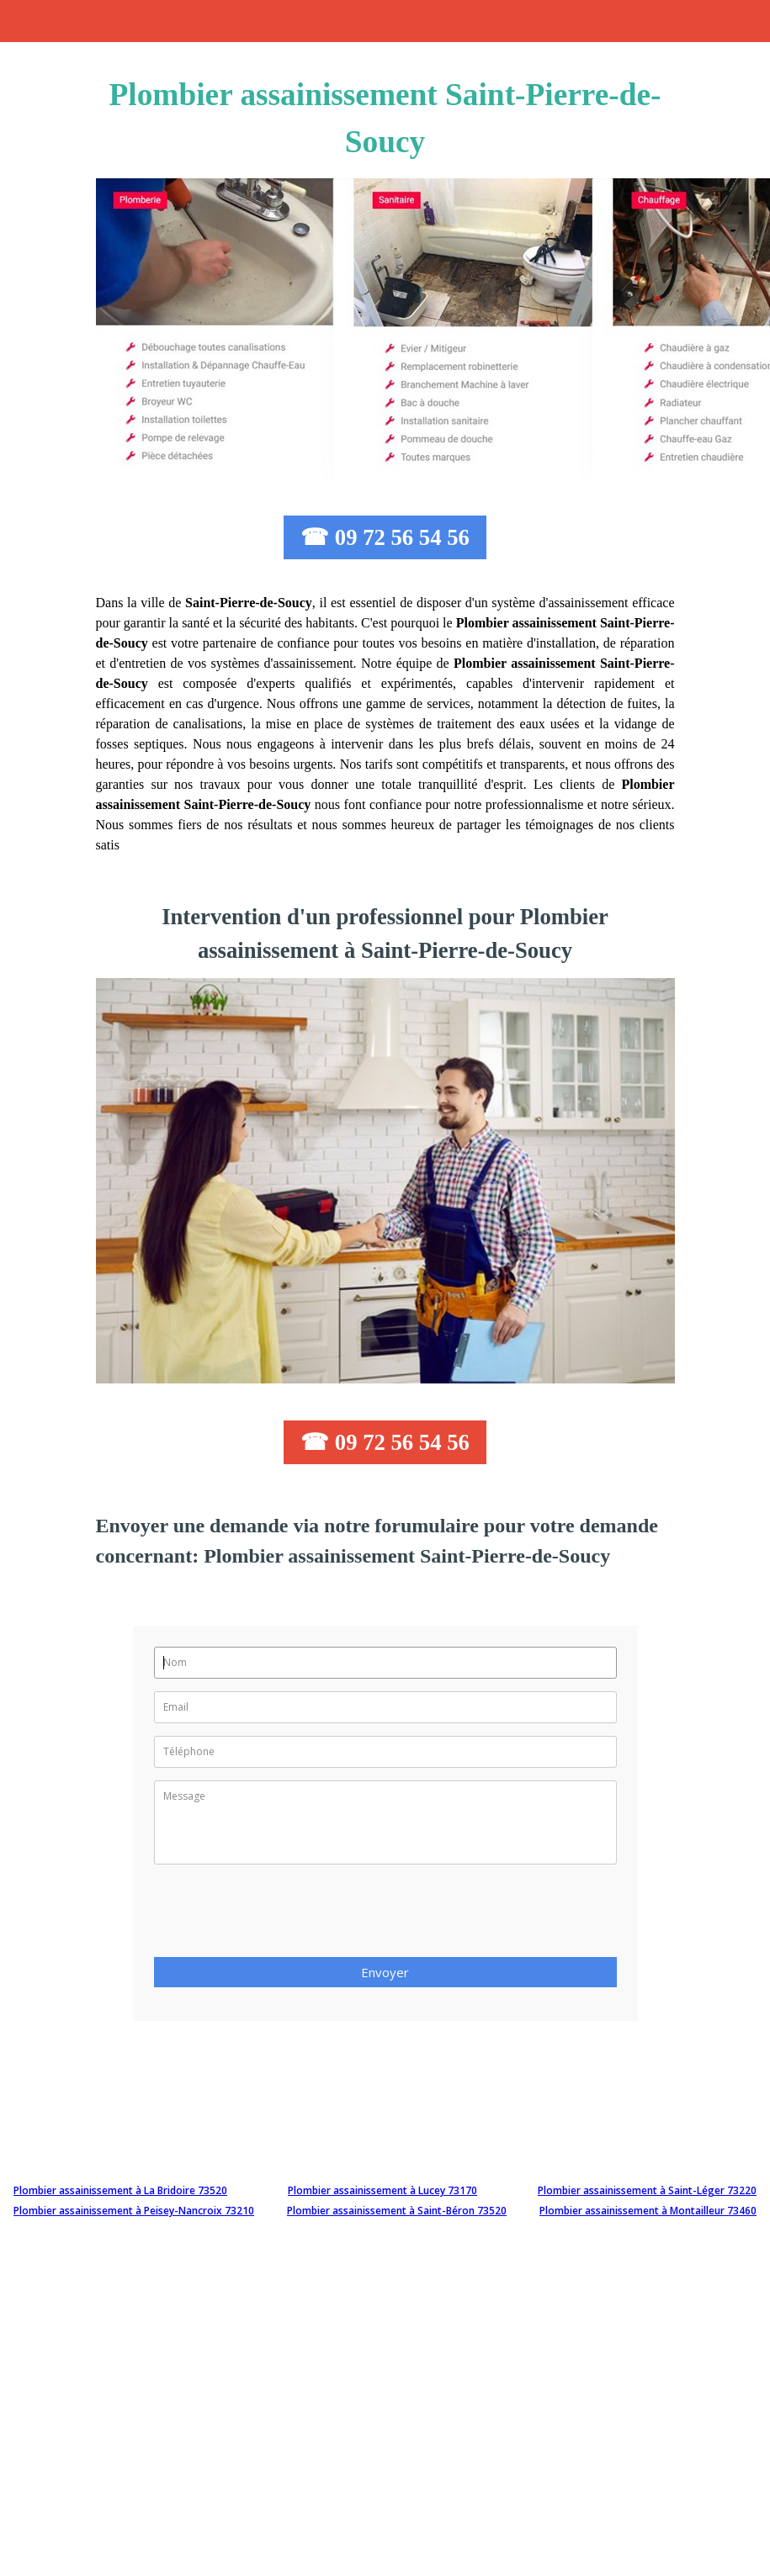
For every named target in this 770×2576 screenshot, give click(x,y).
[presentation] (282, 1916)
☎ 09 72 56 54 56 (385, 537)
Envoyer (385, 1972)
